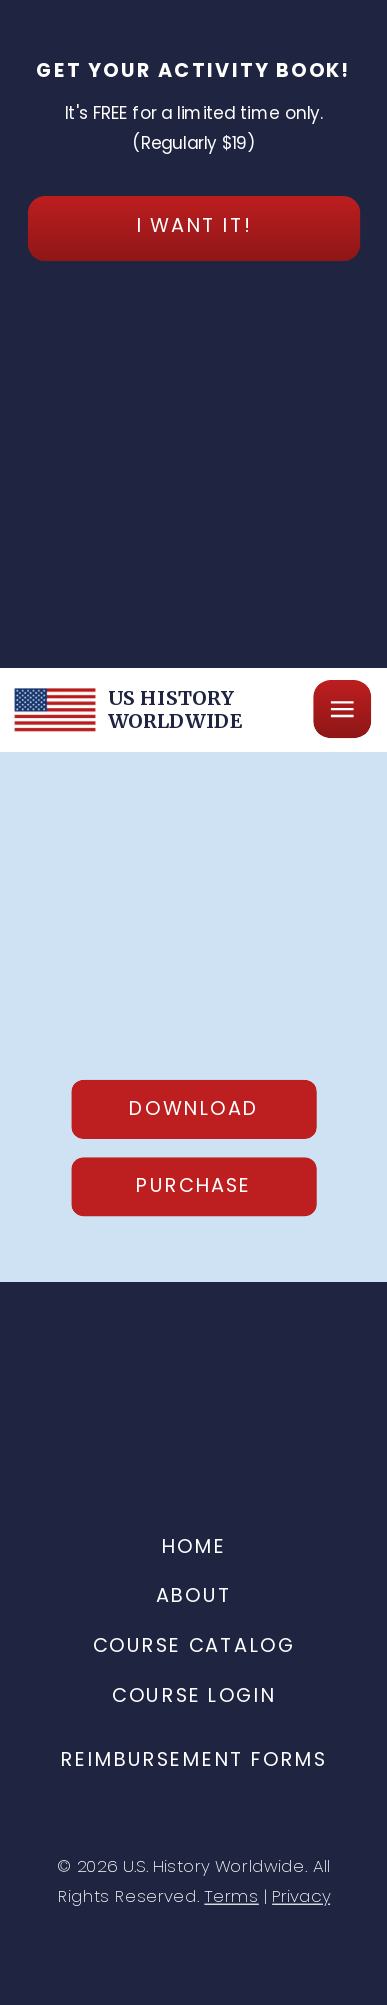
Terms (231, 1896)
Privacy (301, 1896)
